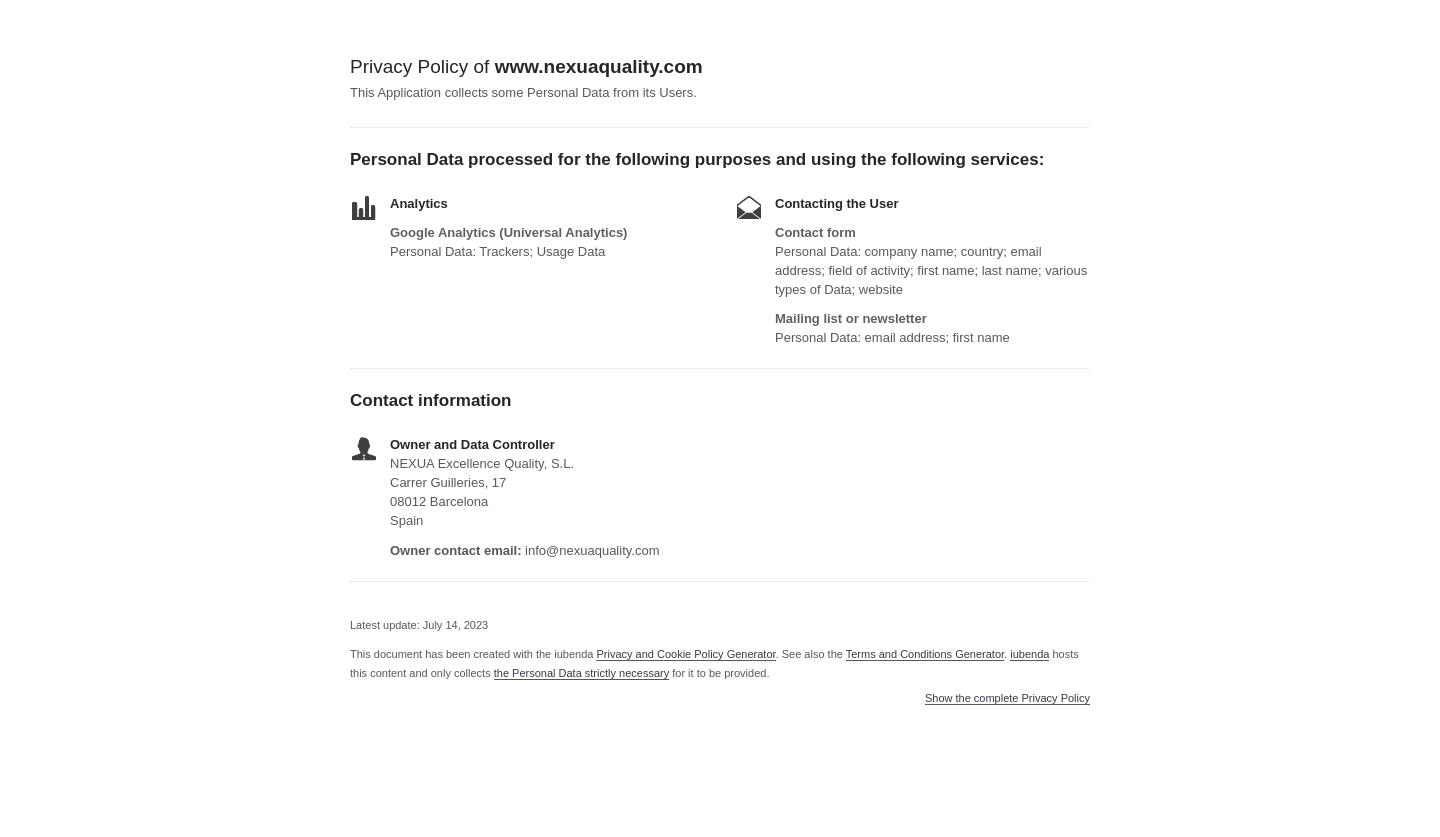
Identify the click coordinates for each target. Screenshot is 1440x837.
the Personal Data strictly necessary (581, 673)
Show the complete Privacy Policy (1007, 698)
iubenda (1029, 654)
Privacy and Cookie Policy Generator (685, 654)
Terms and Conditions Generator (925, 654)
